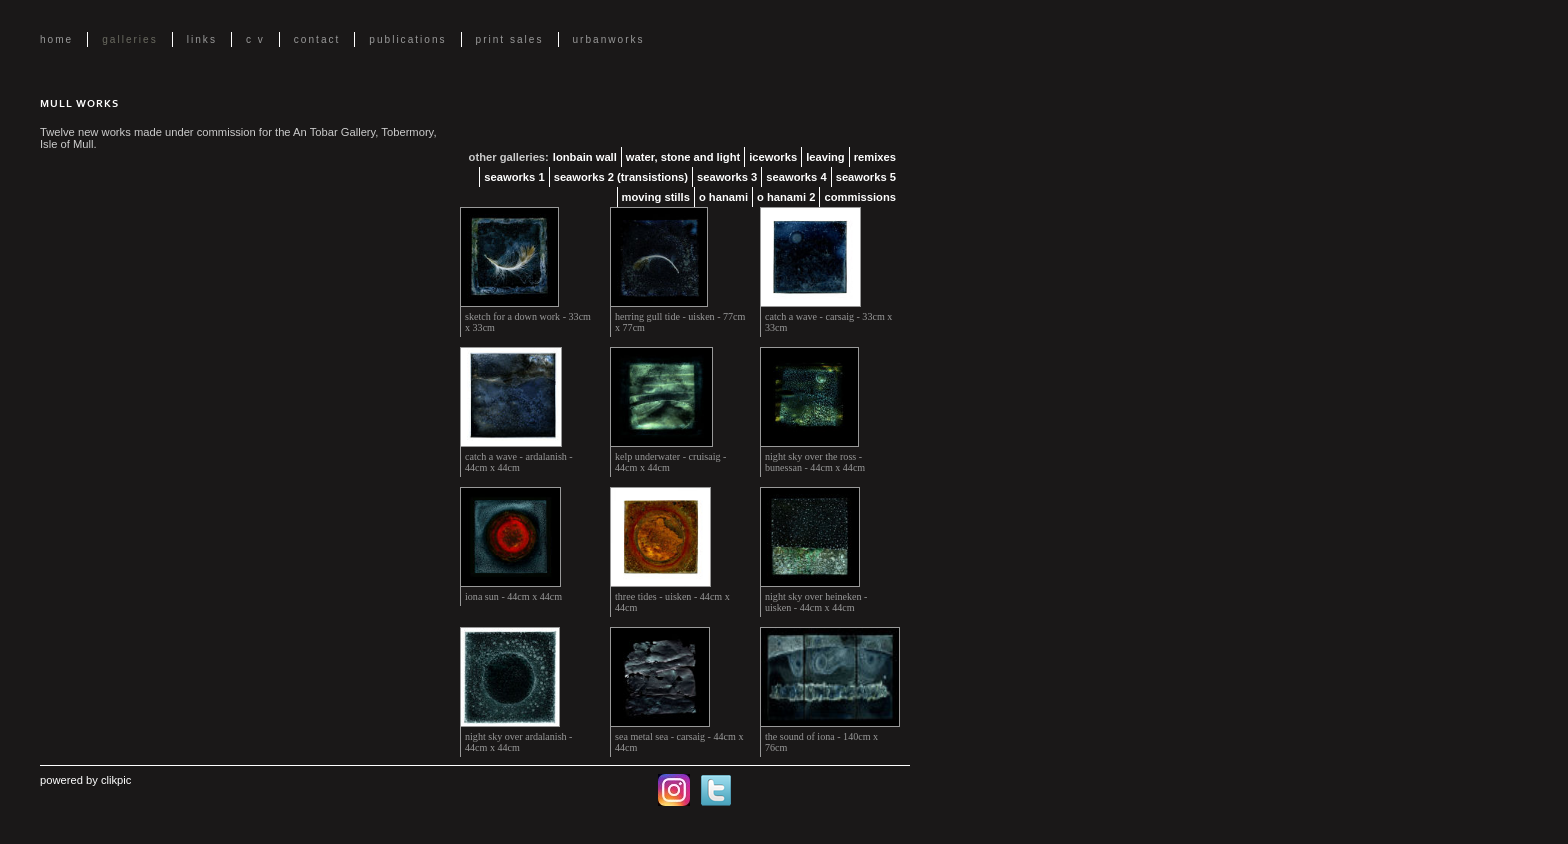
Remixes (875, 157)
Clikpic (116, 780)
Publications (407, 39)
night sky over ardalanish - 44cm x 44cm (518, 742)
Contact (317, 39)
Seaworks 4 (796, 177)
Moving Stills (656, 197)
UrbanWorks (609, 39)
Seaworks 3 (727, 177)
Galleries (130, 39)
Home (56, 39)
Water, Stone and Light (683, 157)
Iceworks (773, 157)
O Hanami (723, 197)
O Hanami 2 (786, 197)
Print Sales (510, 39)
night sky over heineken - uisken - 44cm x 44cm (816, 602)
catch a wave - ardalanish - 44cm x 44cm (519, 462)
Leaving (825, 157)
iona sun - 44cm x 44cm (513, 596)
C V (255, 39)
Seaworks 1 (514, 177)
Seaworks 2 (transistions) (621, 177)
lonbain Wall (585, 157)
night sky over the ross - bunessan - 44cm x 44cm (815, 462)
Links (202, 39)
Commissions (860, 197)
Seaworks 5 (866, 177)
